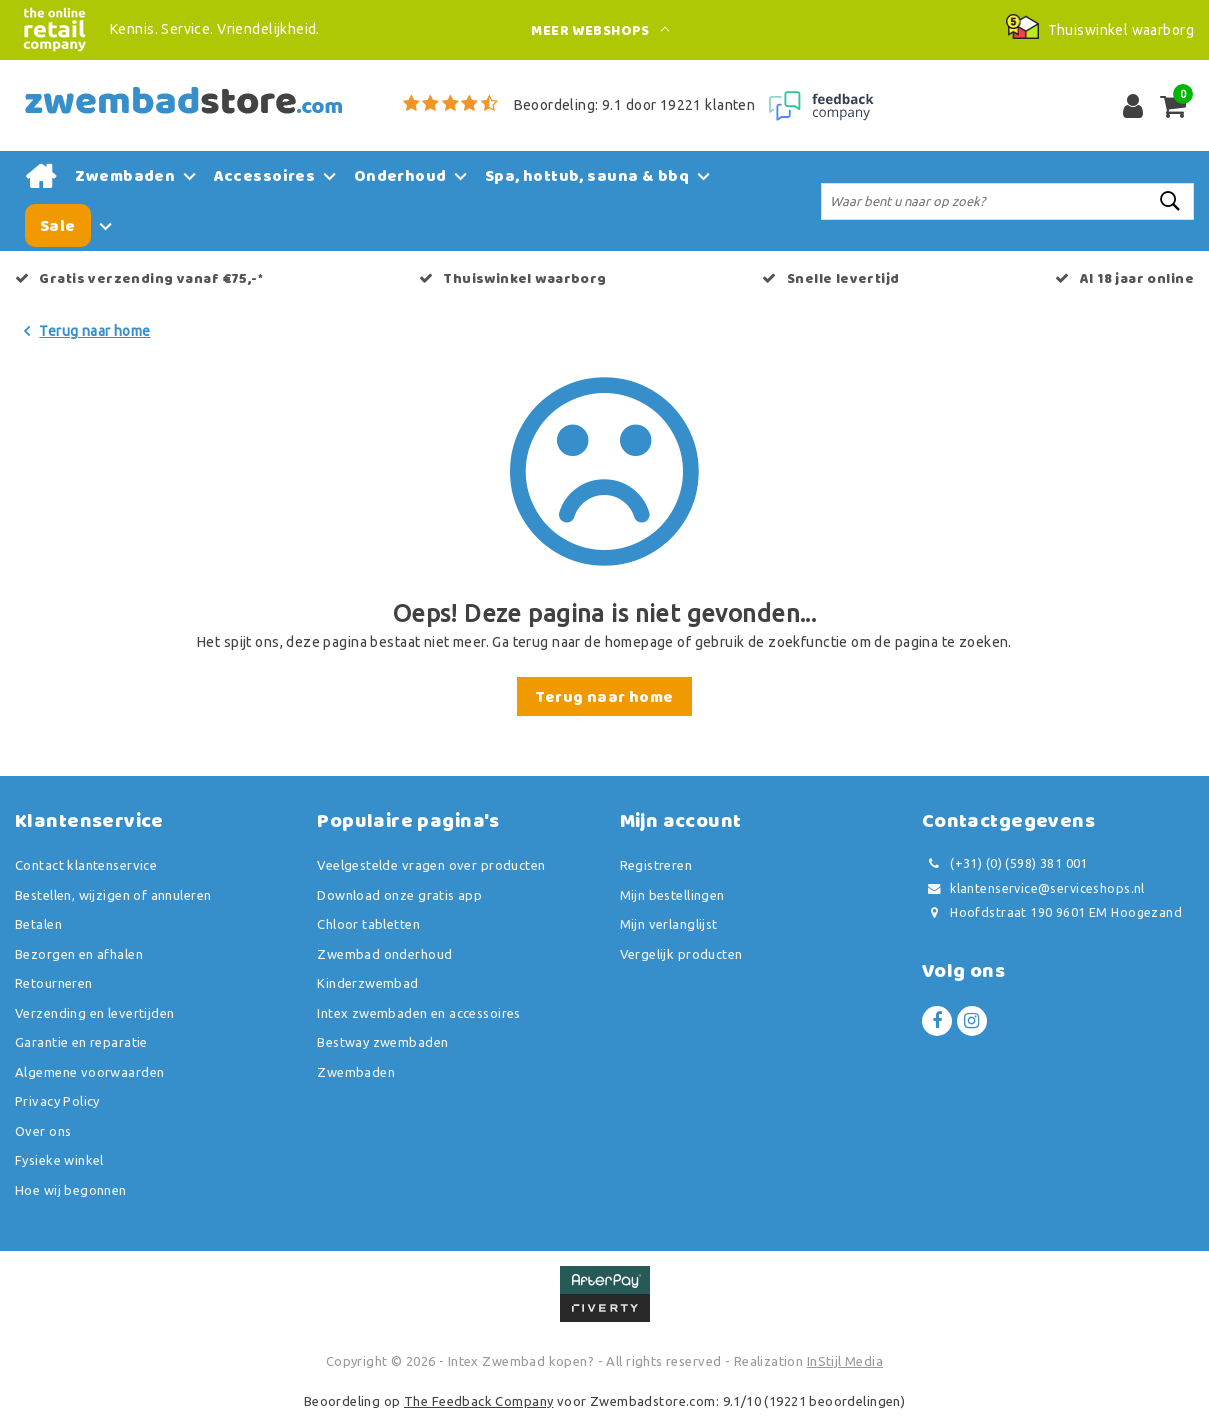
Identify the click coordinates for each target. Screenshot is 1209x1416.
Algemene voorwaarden (89, 1072)
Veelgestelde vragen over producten (431, 865)
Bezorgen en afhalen (79, 954)
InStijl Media (845, 1361)
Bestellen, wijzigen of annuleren (113, 895)
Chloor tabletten (368, 924)
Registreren (656, 865)
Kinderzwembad (367, 983)
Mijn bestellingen (672, 895)
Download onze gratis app (399, 895)
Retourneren (54, 983)
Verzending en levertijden (95, 1013)
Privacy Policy (57, 1101)
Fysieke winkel (59, 1160)
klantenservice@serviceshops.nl (1033, 888)
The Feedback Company (478, 1401)
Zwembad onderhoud (384, 954)
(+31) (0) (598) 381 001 (1005, 863)
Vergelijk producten (681, 954)
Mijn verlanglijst (669, 924)
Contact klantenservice (86, 865)
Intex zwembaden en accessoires (419, 1013)
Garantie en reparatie (81, 1042)
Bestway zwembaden (382, 1042)
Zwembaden (356, 1072)
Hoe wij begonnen (71, 1190)
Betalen (38, 924)
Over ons (43, 1131)
